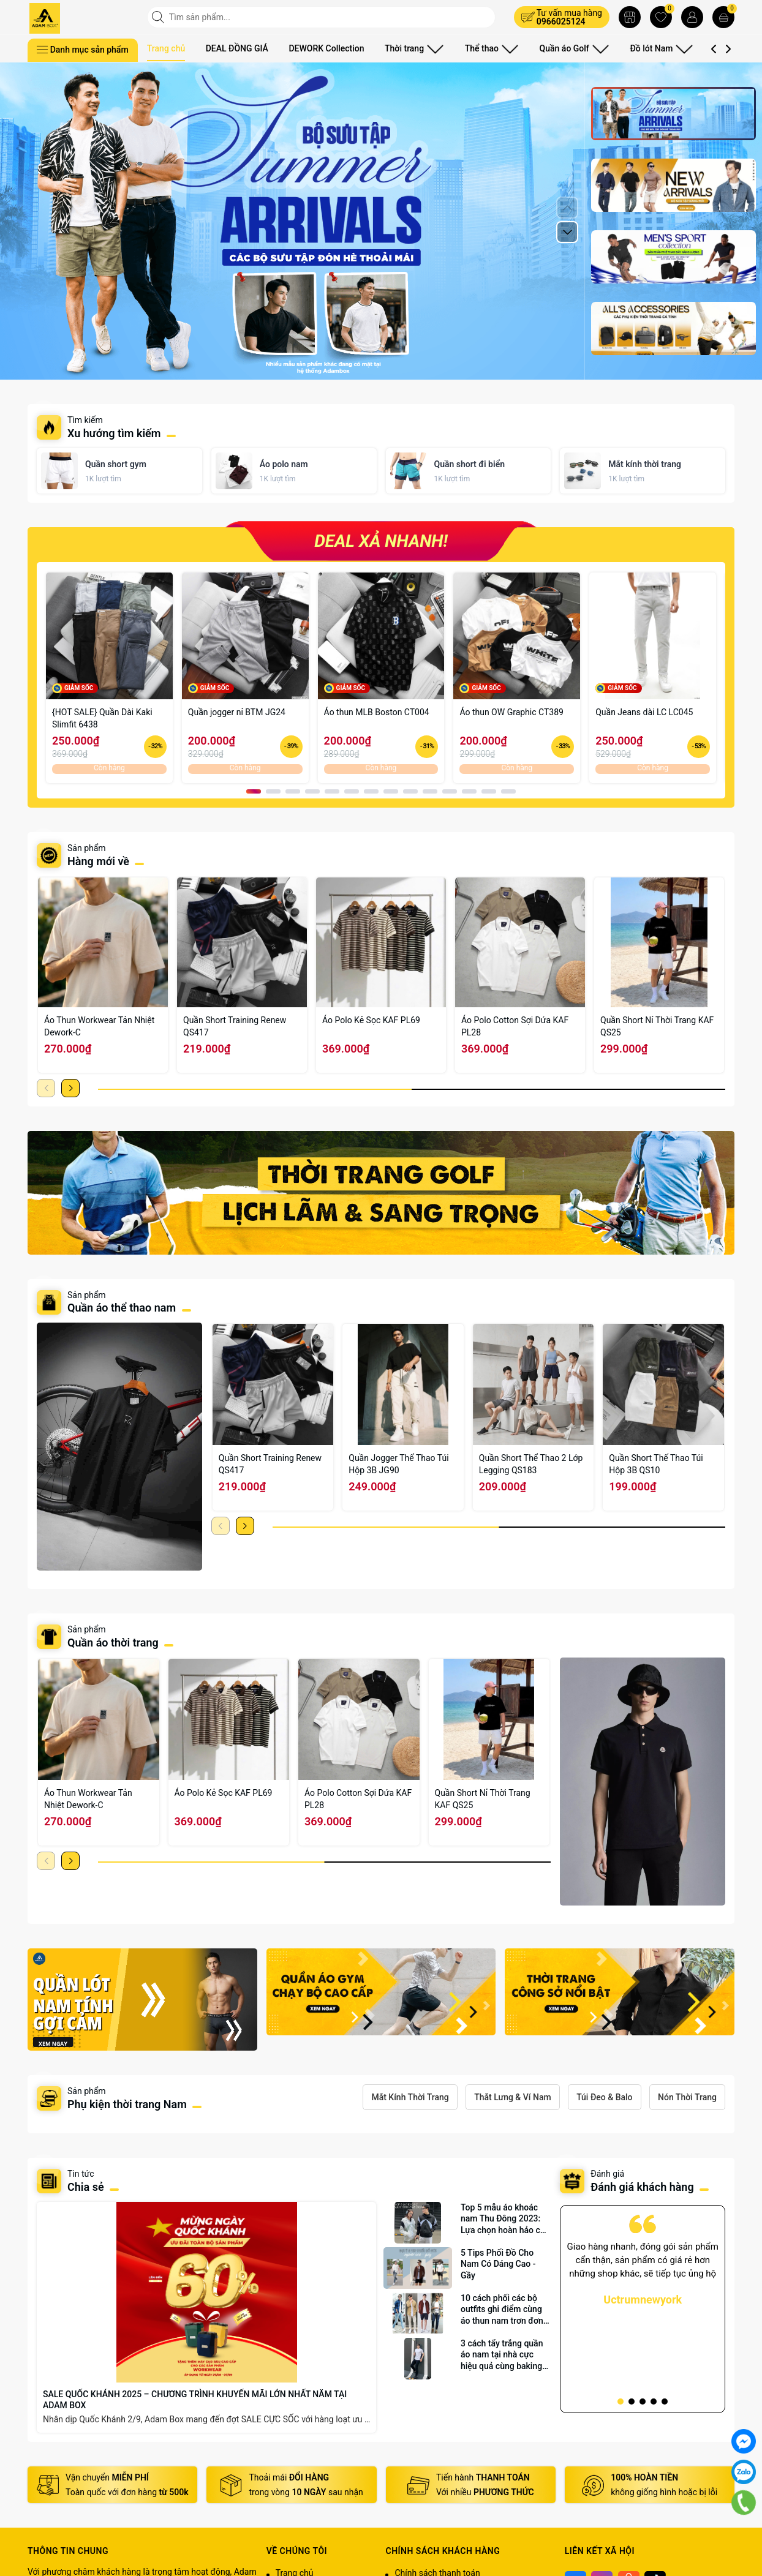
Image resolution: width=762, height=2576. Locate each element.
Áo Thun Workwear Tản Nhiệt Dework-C (99, 1026)
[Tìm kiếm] (159, 17)
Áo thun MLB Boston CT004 (376, 712)
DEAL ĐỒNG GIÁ (237, 48)
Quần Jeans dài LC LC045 (644, 712)
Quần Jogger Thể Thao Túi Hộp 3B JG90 (398, 1464)
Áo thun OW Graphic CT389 (511, 712)
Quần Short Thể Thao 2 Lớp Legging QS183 (531, 1464)
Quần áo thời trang (113, 1642)
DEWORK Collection (326, 48)
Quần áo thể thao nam (123, 1307)
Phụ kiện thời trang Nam (127, 2104)
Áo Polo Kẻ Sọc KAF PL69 (371, 1020)
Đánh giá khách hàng (641, 2186)
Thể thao (478, 48)
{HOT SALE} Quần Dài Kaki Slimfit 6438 (102, 718)
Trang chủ (166, 48)
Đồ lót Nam (630, 48)
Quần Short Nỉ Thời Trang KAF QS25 (657, 1026)
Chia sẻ (85, 2186)
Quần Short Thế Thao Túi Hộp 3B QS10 (656, 1464)
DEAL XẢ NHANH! (381, 541)
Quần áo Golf (552, 48)
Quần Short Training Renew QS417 (234, 1026)
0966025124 (561, 21)
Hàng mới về (98, 861)
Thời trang (410, 48)
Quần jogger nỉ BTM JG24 (236, 712)
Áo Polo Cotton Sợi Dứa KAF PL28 (514, 1026)
